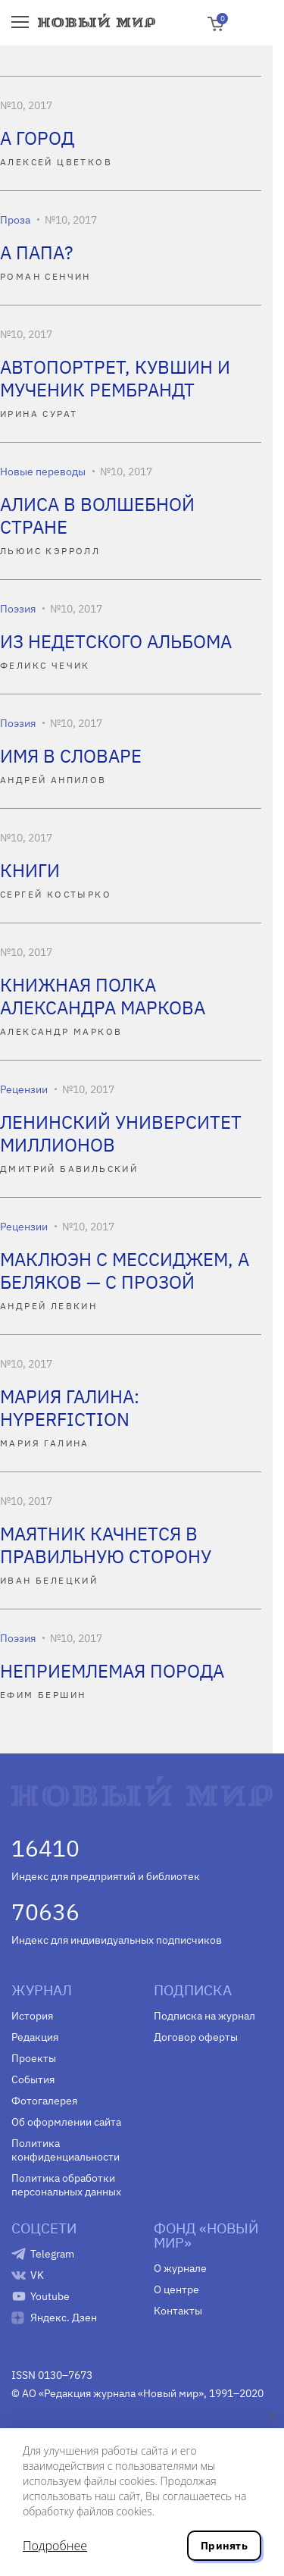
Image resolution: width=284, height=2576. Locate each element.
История (32, 2016)
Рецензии (24, 1089)
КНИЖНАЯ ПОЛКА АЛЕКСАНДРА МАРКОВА (102, 996)
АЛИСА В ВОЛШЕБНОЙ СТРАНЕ (97, 515)
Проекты (33, 2058)
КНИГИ (30, 870)
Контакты (178, 2310)
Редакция (34, 2037)
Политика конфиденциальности (65, 2150)
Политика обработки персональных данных (66, 2184)
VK (37, 2275)
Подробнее (55, 2545)
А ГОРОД (37, 138)
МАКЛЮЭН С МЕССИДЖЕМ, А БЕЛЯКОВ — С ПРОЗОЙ (124, 1270)
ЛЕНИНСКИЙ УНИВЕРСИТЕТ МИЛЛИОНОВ (121, 1133)
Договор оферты (196, 2037)
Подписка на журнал (204, 2016)
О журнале (180, 2268)
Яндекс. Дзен (63, 2317)
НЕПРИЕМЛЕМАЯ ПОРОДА (112, 1671)
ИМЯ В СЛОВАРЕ (71, 756)
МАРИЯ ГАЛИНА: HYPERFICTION (69, 1407)
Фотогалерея (44, 2100)
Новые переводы (43, 471)
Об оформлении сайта (66, 2122)
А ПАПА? (36, 252)
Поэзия (18, 609)
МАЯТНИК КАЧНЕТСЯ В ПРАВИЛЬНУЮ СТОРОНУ (105, 1544)
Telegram (52, 2254)
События (33, 2079)
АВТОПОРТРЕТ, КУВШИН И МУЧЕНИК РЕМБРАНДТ (115, 378)
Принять (224, 2545)
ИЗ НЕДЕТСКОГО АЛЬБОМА (116, 641)
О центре (176, 2289)
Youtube (50, 2296)
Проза (15, 220)
